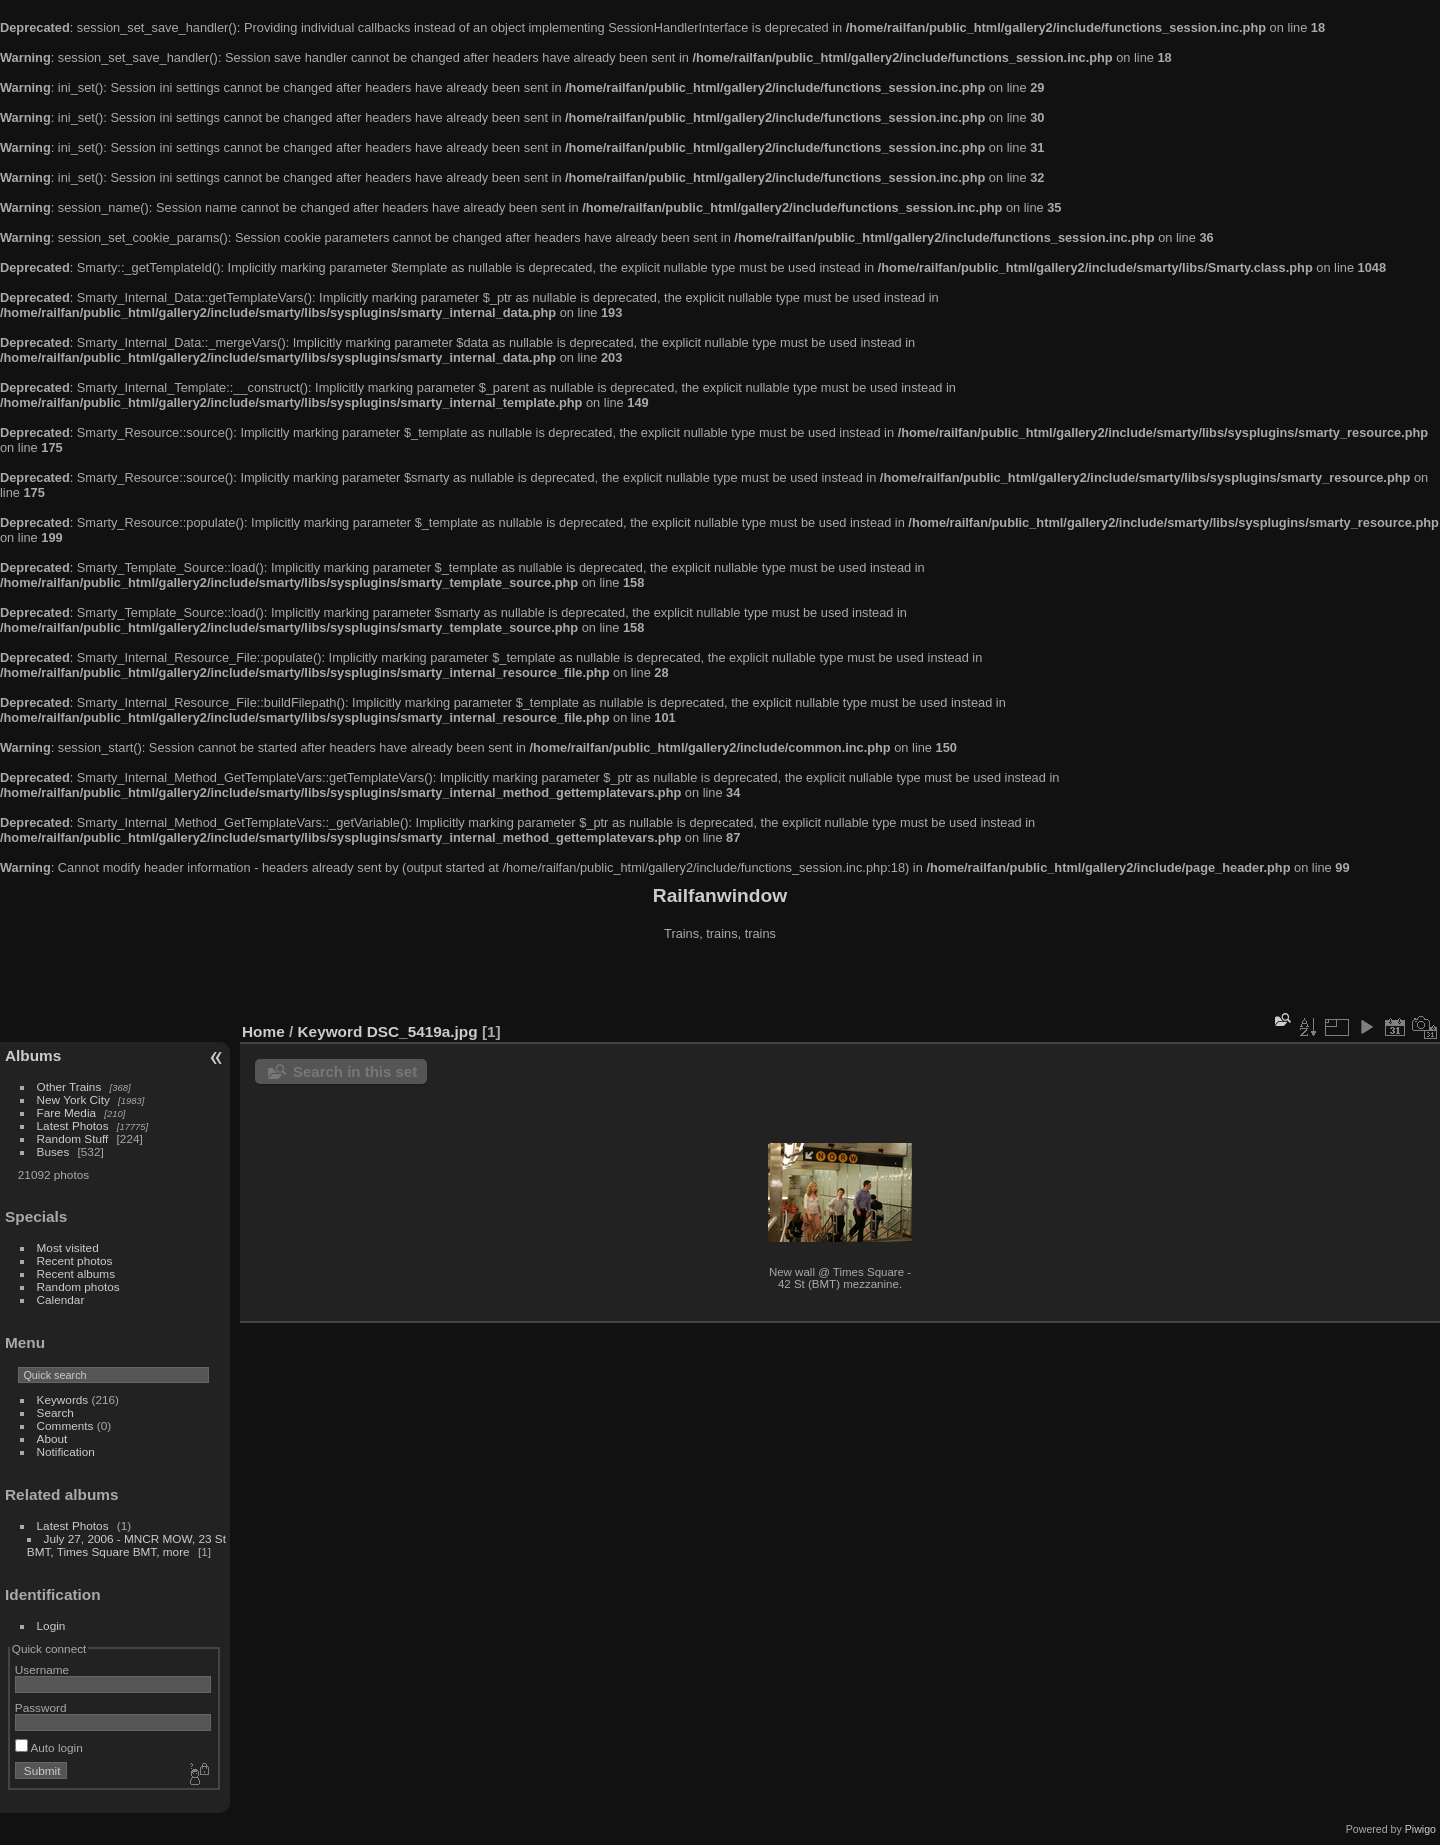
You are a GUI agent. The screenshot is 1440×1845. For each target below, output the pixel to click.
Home (263, 1031)
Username (42, 1669)
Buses (53, 1151)
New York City (73, 1099)
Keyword (330, 1031)
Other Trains (69, 1086)
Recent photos (75, 1260)
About (52, 1438)
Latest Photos (73, 1125)
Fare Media (67, 1112)
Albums (33, 1055)
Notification (66, 1451)
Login (51, 1625)
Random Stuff (73, 1138)
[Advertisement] (720, 984)
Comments (65, 1425)
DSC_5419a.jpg (422, 1031)
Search (55, 1412)
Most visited (68, 1247)
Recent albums (76, 1273)
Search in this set (355, 1071)
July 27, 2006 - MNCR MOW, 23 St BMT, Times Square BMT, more (126, 1545)
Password (41, 1707)
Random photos (78, 1286)
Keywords (63, 1399)
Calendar (61, 1299)
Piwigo (1420, 1829)
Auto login (49, 1747)
